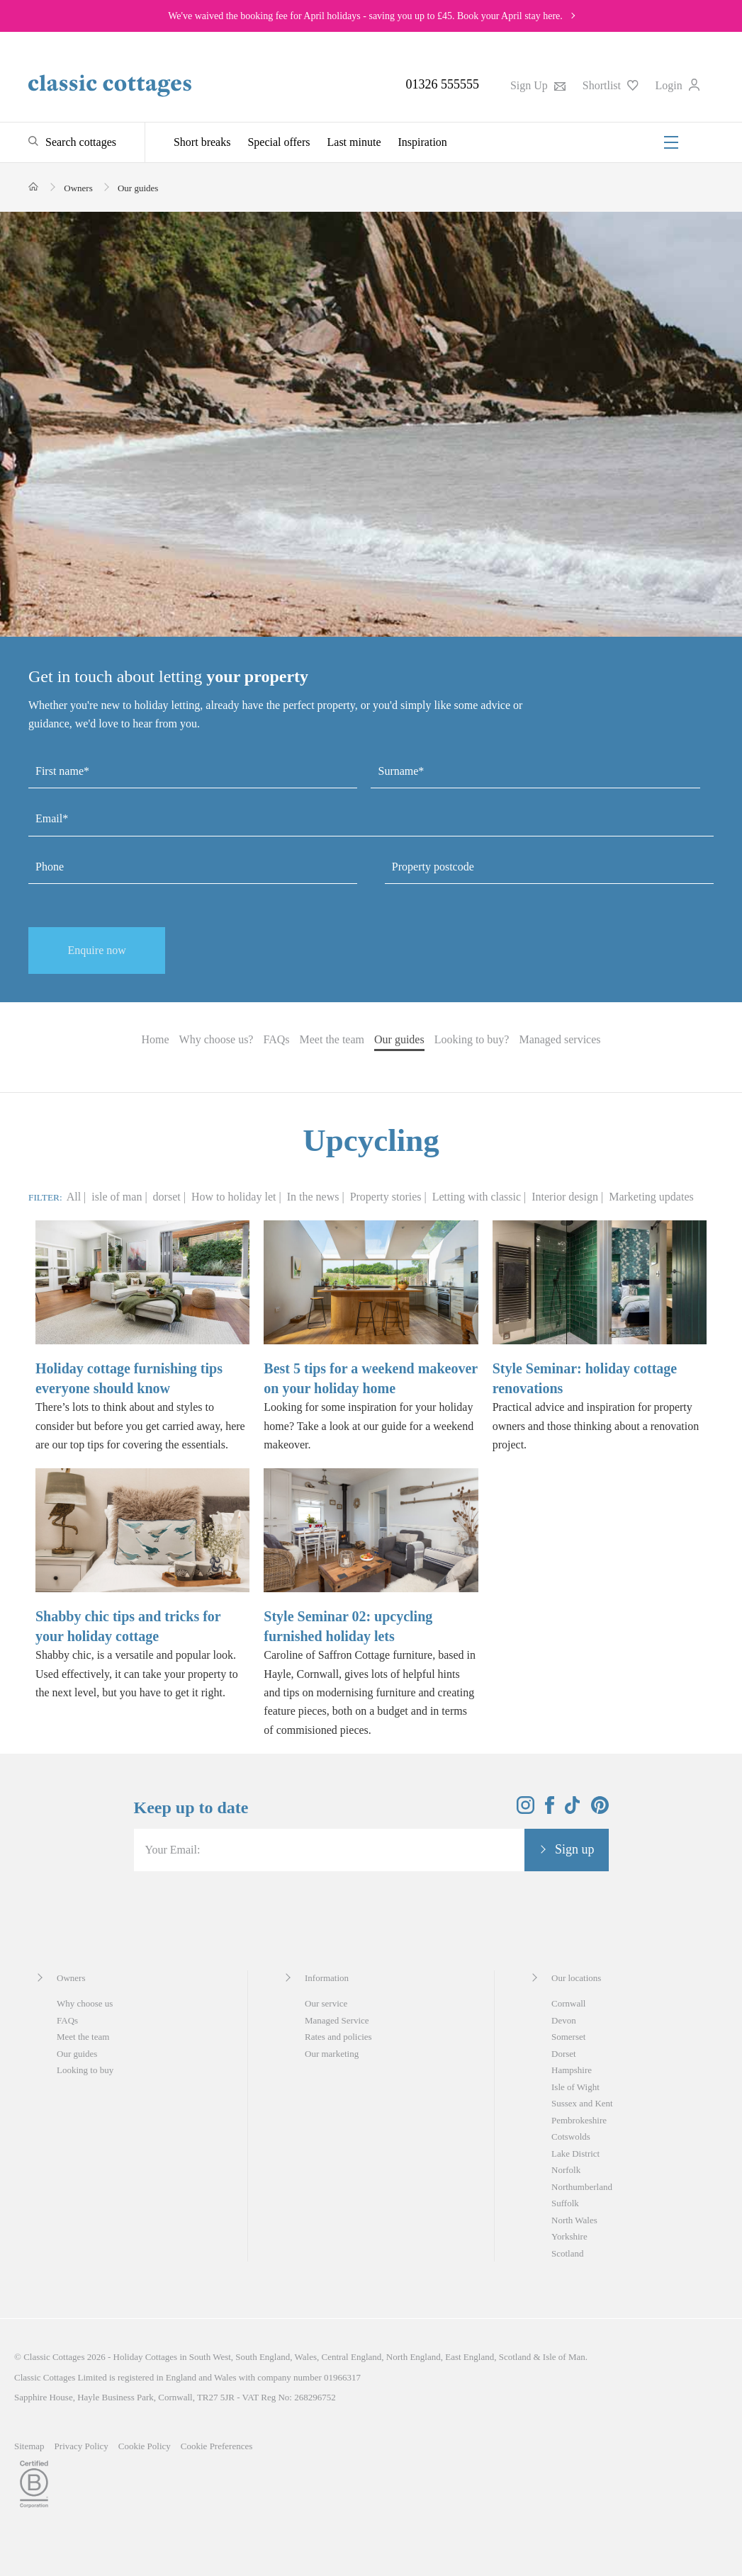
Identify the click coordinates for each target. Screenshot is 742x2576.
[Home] (33, 186)
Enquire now (97, 950)
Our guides (399, 1039)
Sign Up (538, 85)
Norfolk (565, 2169)
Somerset (568, 2036)
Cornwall (568, 2003)
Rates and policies (338, 2036)
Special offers (278, 142)
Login (677, 85)
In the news (314, 1197)
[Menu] (671, 142)
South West (210, 2356)
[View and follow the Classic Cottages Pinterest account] (600, 1810)
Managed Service (337, 2020)
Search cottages (80, 142)
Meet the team (332, 1039)
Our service (326, 2003)
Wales (306, 2356)
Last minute (354, 142)
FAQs (276, 1039)
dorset (168, 1197)
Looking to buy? (472, 1039)
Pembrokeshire (579, 2120)
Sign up (575, 1849)
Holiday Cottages (145, 2356)
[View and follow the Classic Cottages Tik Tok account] (572, 1810)
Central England (351, 2356)
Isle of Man (564, 2356)
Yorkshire (569, 2236)
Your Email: (173, 1850)
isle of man (118, 1197)
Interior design (566, 1197)
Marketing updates (651, 1197)
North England (413, 2356)
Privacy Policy (81, 2446)
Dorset (563, 2053)
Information (327, 1978)
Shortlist (611, 85)
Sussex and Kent (582, 2103)
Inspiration (422, 142)
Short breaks (202, 142)
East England (469, 2356)
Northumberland (581, 2186)
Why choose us (85, 2003)
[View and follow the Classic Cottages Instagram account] (525, 1810)
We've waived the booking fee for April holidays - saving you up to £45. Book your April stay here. (365, 16)
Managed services (559, 1039)
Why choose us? (216, 1039)
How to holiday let (235, 1197)
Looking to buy (85, 2070)
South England (262, 2356)
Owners (71, 1978)
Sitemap (29, 2446)
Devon (563, 2020)
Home (155, 1039)
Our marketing (332, 2053)
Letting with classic (478, 1197)
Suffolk (565, 2203)
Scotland (567, 2253)
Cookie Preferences (216, 2446)
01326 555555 (442, 84)
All (74, 1197)
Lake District (575, 2153)
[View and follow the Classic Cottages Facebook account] (549, 1810)
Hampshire (571, 2070)
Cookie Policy (144, 2446)
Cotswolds (570, 2136)
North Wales (574, 2220)
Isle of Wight (575, 2087)
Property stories (387, 1197)
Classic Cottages (53, 2356)
